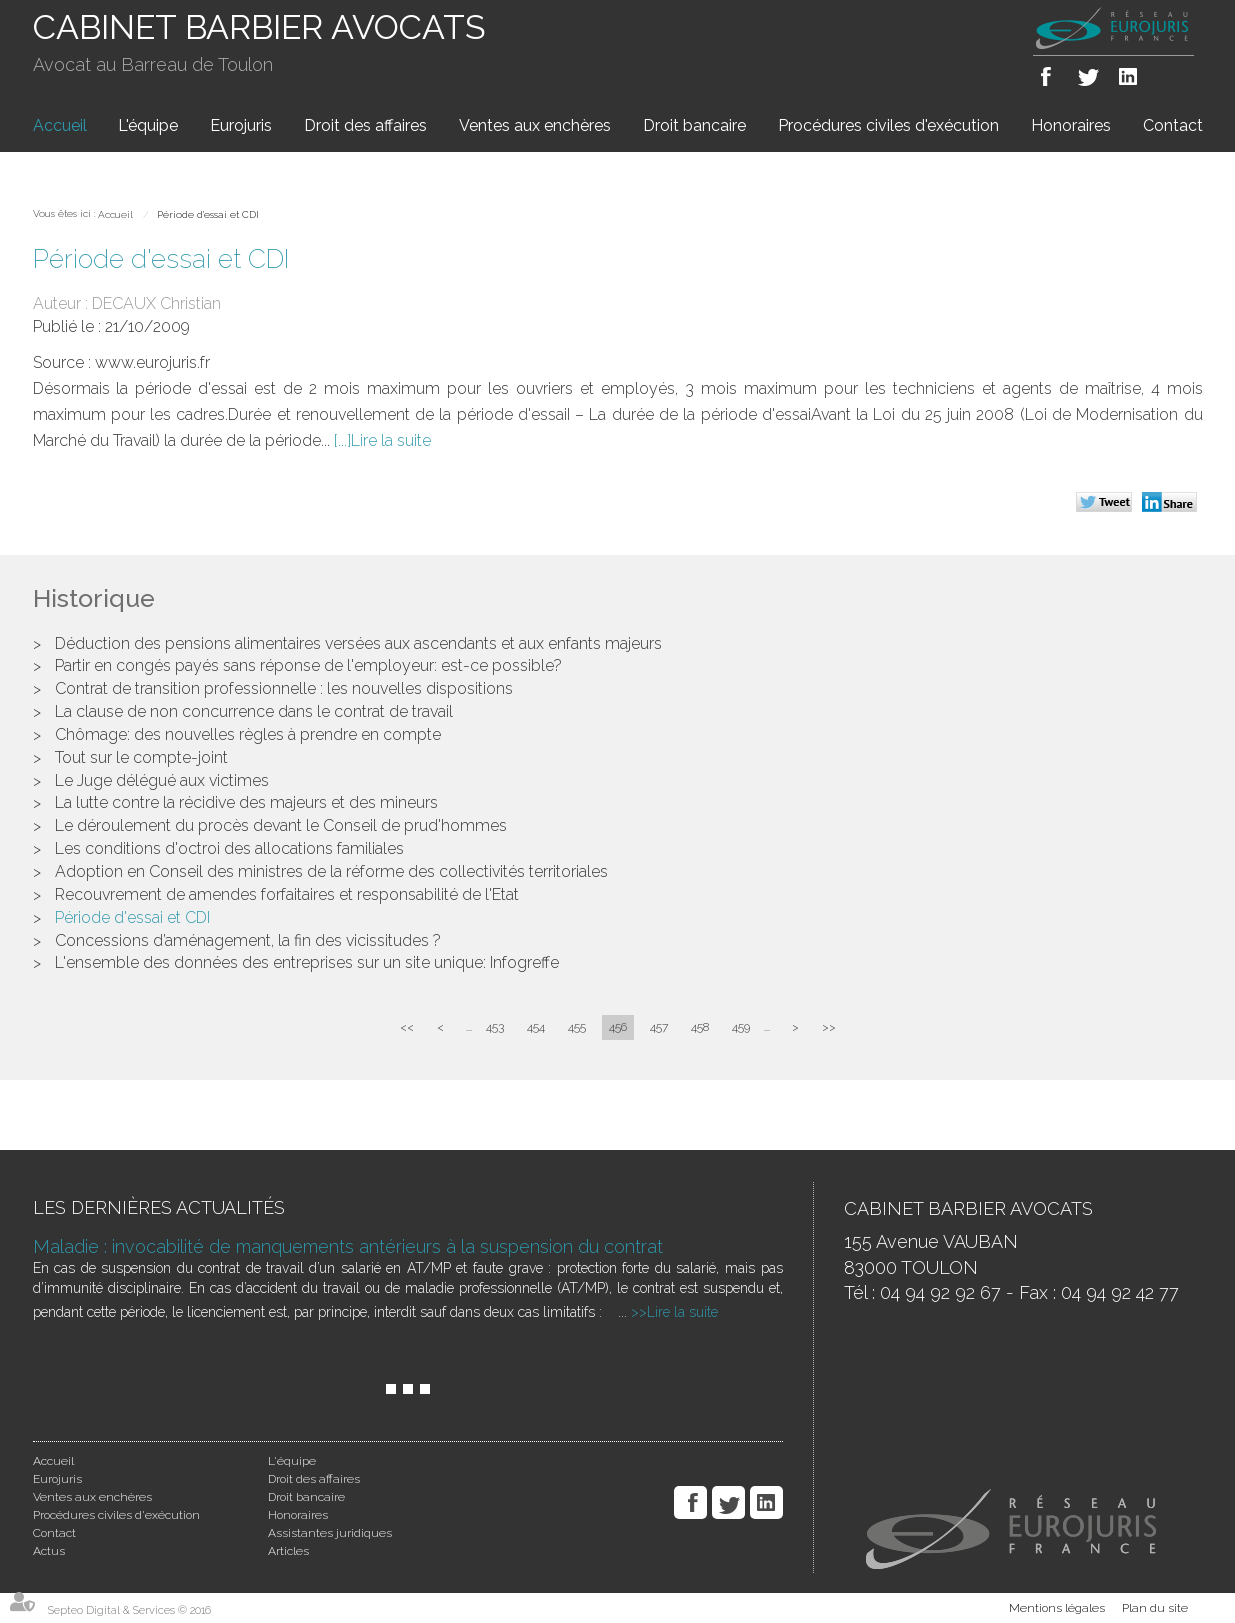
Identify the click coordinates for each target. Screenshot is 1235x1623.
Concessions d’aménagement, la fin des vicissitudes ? (248, 940)
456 (618, 1027)
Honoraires (1071, 125)
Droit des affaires (365, 125)
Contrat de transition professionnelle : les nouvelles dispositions (284, 688)
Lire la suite (391, 440)
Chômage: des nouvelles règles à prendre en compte (248, 734)
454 (536, 1027)
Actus (49, 1551)
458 (700, 1027)
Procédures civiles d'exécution (888, 125)
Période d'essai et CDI (208, 214)
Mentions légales (1057, 1608)
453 (495, 1027)
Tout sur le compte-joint (141, 757)
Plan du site (1155, 1608)
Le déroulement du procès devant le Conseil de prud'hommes (281, 825)
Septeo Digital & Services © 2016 (129, 1610)
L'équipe (148, 125)
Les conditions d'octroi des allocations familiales (229, 848)
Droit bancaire (694, 125)
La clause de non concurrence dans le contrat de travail (254, 711)
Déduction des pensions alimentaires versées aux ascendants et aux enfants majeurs (358, 643)
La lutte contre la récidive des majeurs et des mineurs (246, 802)
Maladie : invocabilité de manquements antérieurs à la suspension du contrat (348, 1246)
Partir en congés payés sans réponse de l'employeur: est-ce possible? (308, 665)
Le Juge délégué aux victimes (162, 780)
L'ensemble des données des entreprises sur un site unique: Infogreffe (307, 962)
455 (577, 1027)
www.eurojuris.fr (152, 362)
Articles (288, 1551)
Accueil (60, 125)
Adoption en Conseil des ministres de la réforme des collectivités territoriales (331, 871)
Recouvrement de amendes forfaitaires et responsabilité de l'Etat (287, 894)
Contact (1173, 125)
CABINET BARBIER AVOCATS (259, 27)
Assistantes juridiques (330, 1533)
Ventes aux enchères (535, 125)
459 (741, 1027)
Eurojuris (241, 125)
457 (659, 1027)
